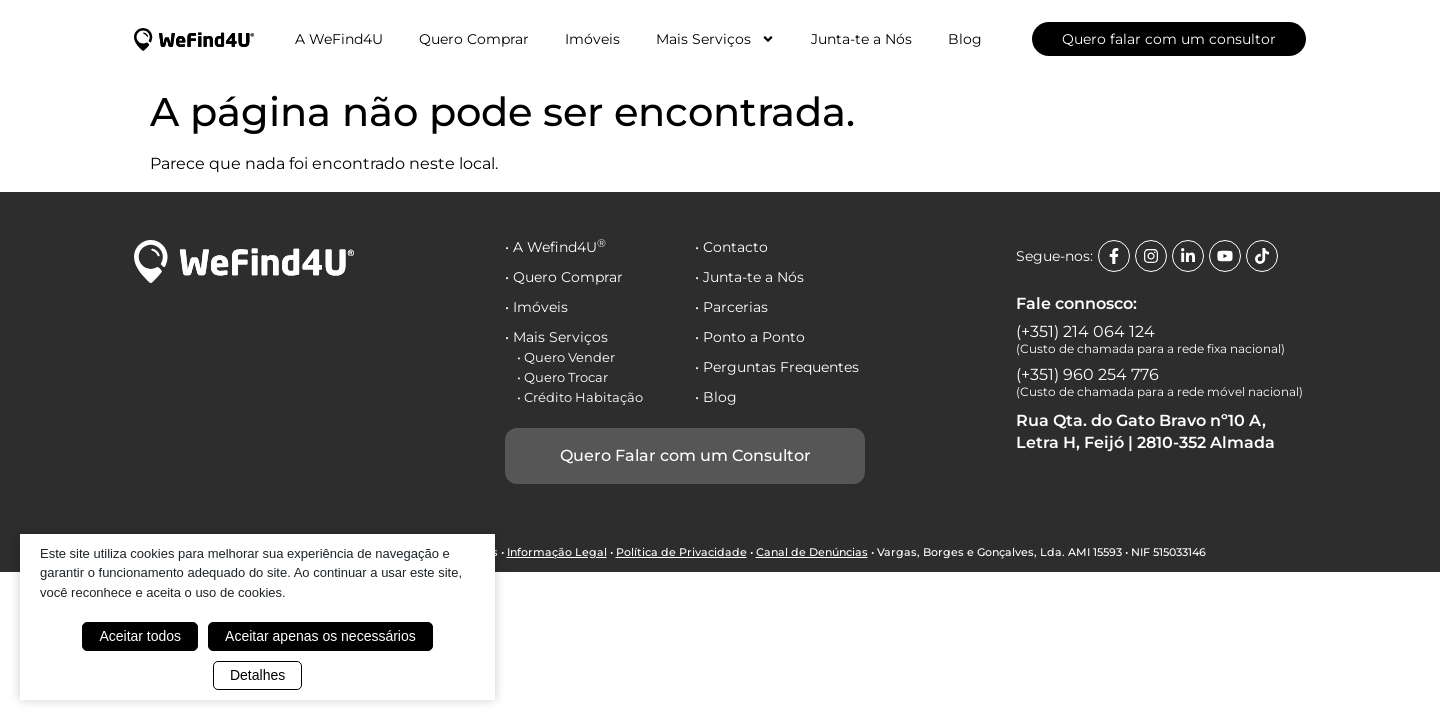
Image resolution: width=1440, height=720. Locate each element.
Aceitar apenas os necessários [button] (320, 636)
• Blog (716, 397)
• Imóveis (536, 307)
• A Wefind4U (555, 247)
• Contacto (731, 247)
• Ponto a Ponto (750, 337)
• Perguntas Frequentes (777, 367)
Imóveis (592, 39)
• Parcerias (731, 307)
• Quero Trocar (562, 377)
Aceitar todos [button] (140, 636)
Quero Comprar (474, 39)
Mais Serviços (715, 39)
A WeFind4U (339, 39)
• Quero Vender (566, 357)
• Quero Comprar (564, 277)
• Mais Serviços (556, 337)
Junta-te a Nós (861, 39)
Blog (965, 39)
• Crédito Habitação (580, 397)
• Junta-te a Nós (749, 277)
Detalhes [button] (257, 675)
